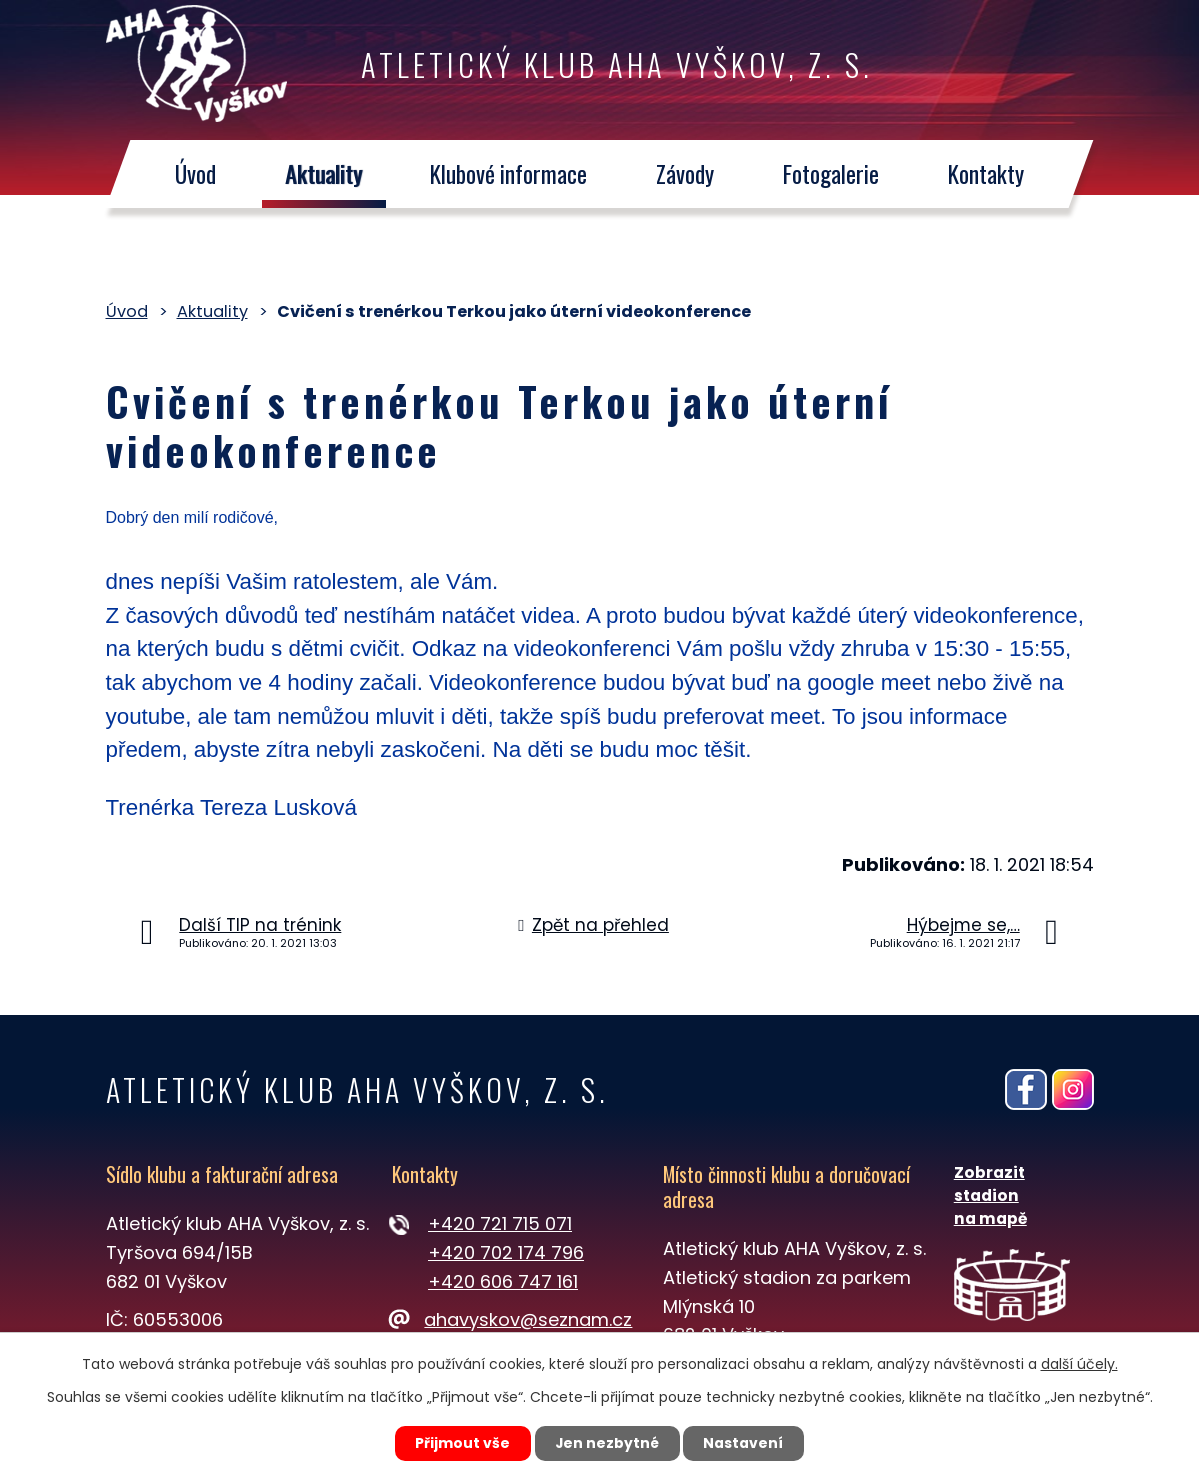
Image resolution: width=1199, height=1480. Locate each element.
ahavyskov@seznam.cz (512, 1319)
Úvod (195, 174)
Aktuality (323, 174)
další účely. (1079, 1363)
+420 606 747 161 (503, 1281)
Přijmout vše (461, 1443)
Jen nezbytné (607, 1443)
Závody (685, 174)
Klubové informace (509, 174)
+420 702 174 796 (506, 1252)
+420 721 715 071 (500, 1223)
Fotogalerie (831, 174)
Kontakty (986, 174)
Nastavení (746, 1443)
